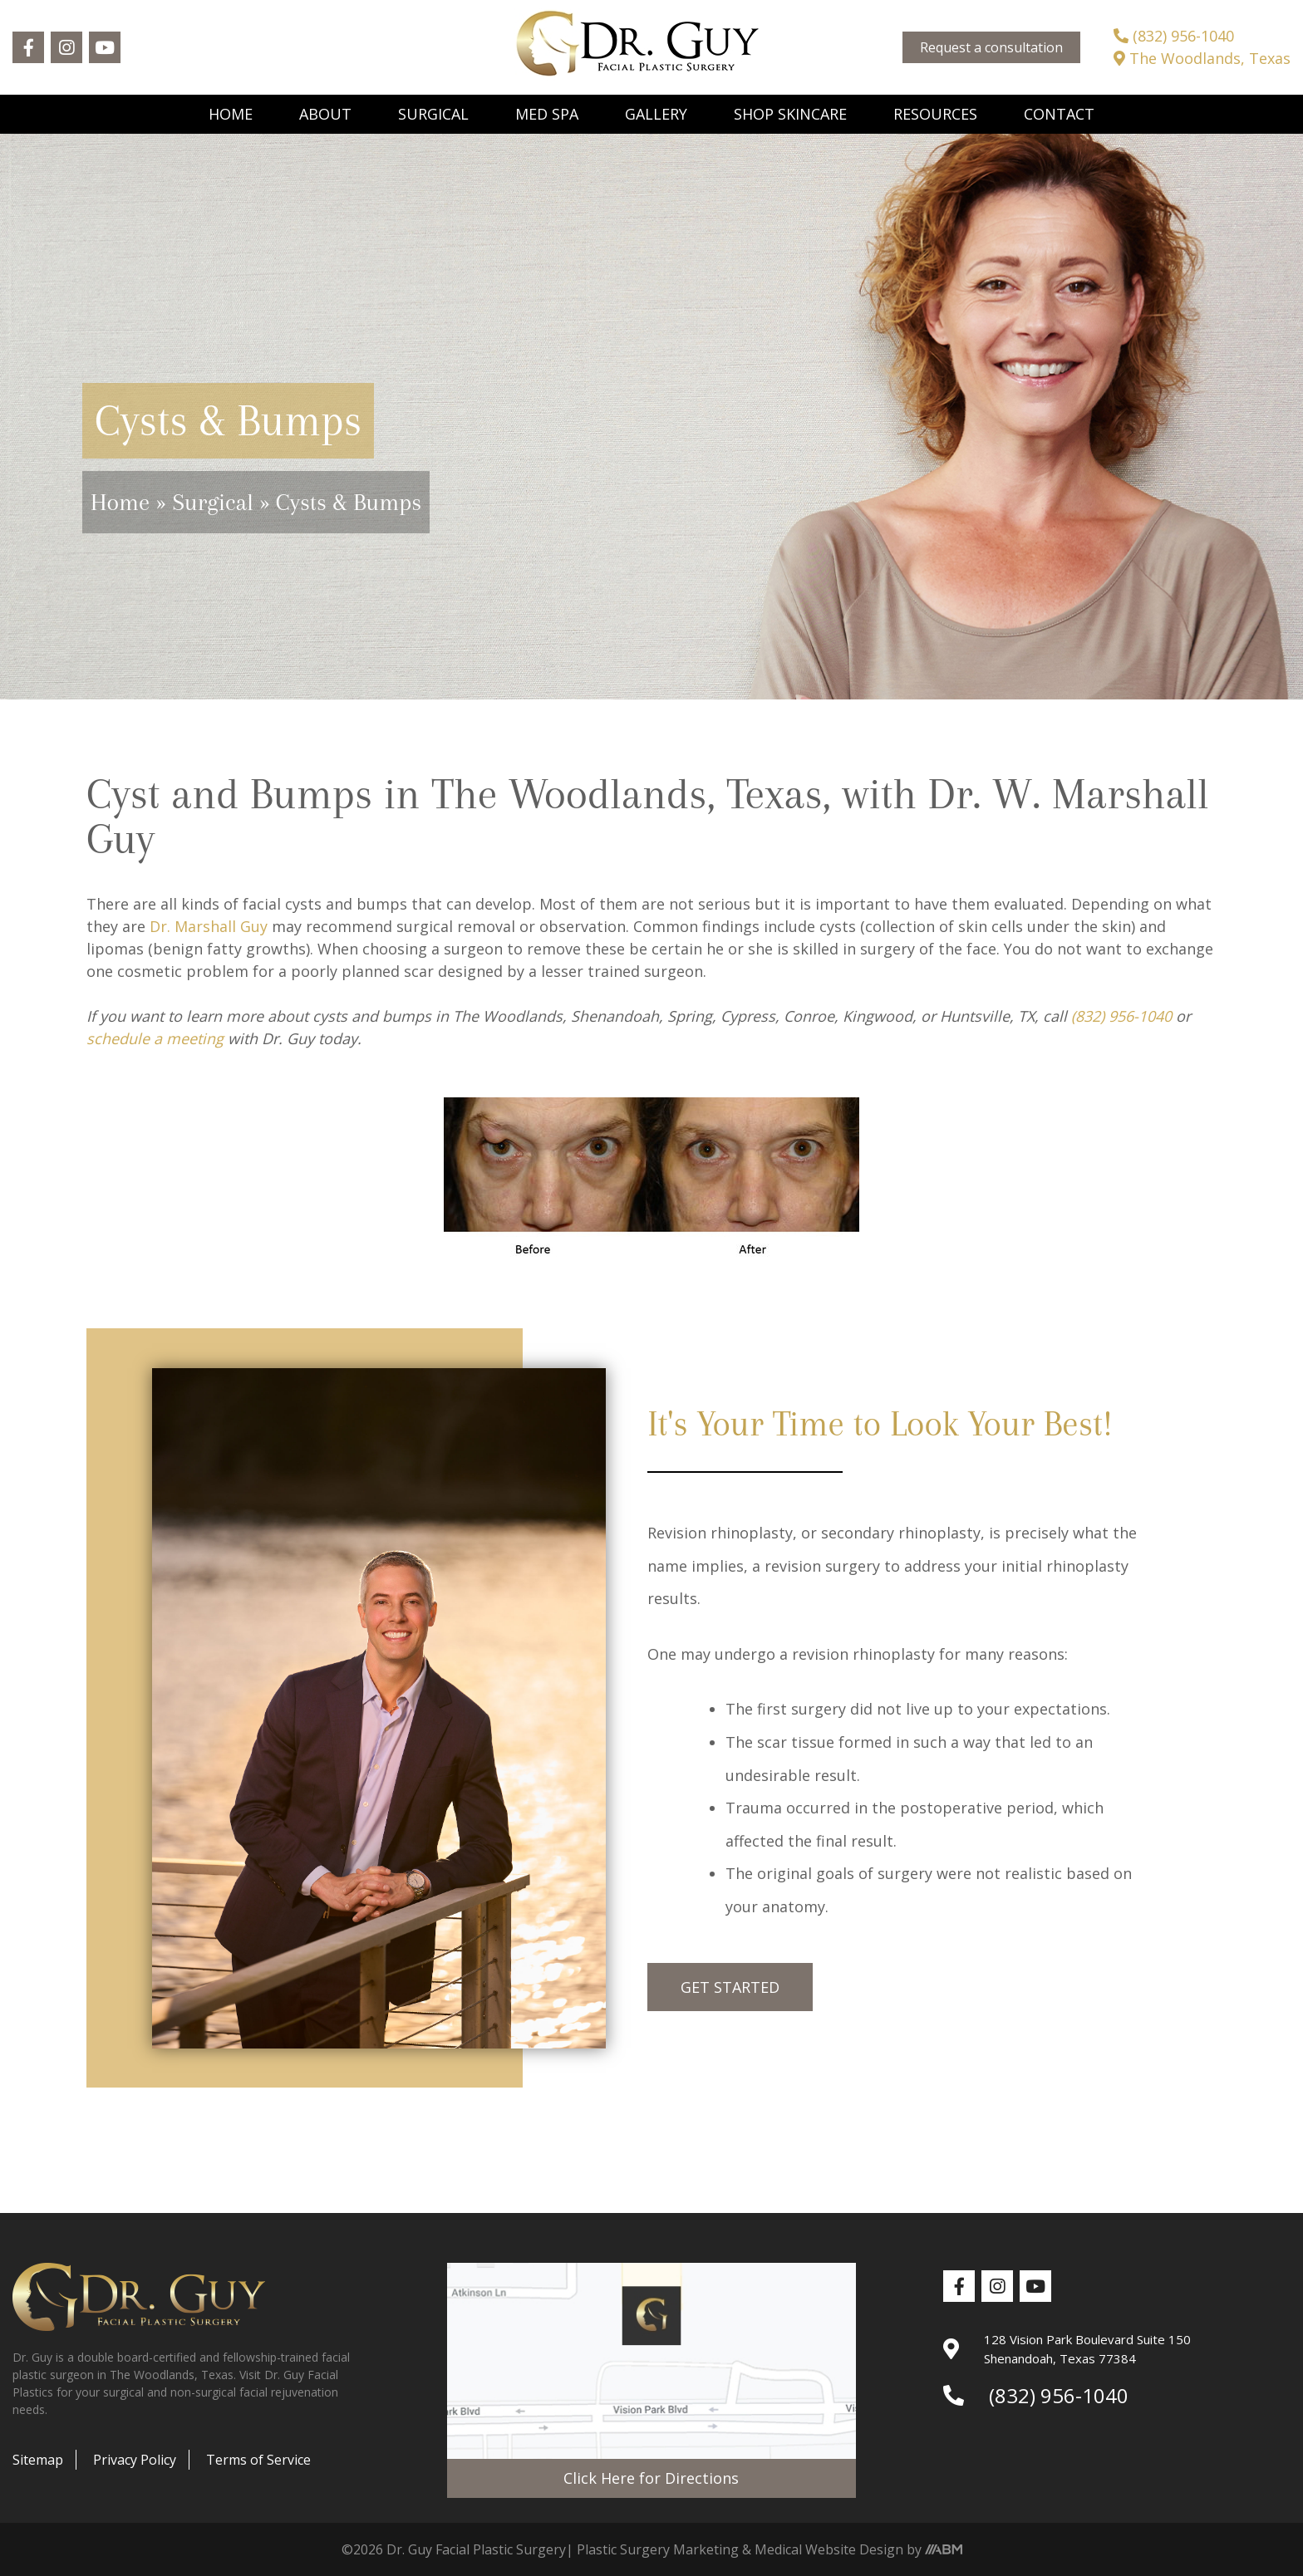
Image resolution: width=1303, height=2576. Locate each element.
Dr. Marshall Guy (209, 926)
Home (231, 114)
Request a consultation (991, 47)
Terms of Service (258, 2460)
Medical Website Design (829, 2549)
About (325, 114)
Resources (935, 114)
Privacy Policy (134, 2460)
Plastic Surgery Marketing (658, 2549)
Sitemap (37, 2460)
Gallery (656, 114)
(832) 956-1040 (1174, 36)
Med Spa (546, 114)
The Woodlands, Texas (1202, 58)
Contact (1059, 114)
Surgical (433, 114)
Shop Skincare (790, 114)
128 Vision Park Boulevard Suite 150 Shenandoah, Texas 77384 (1067, 2349)
